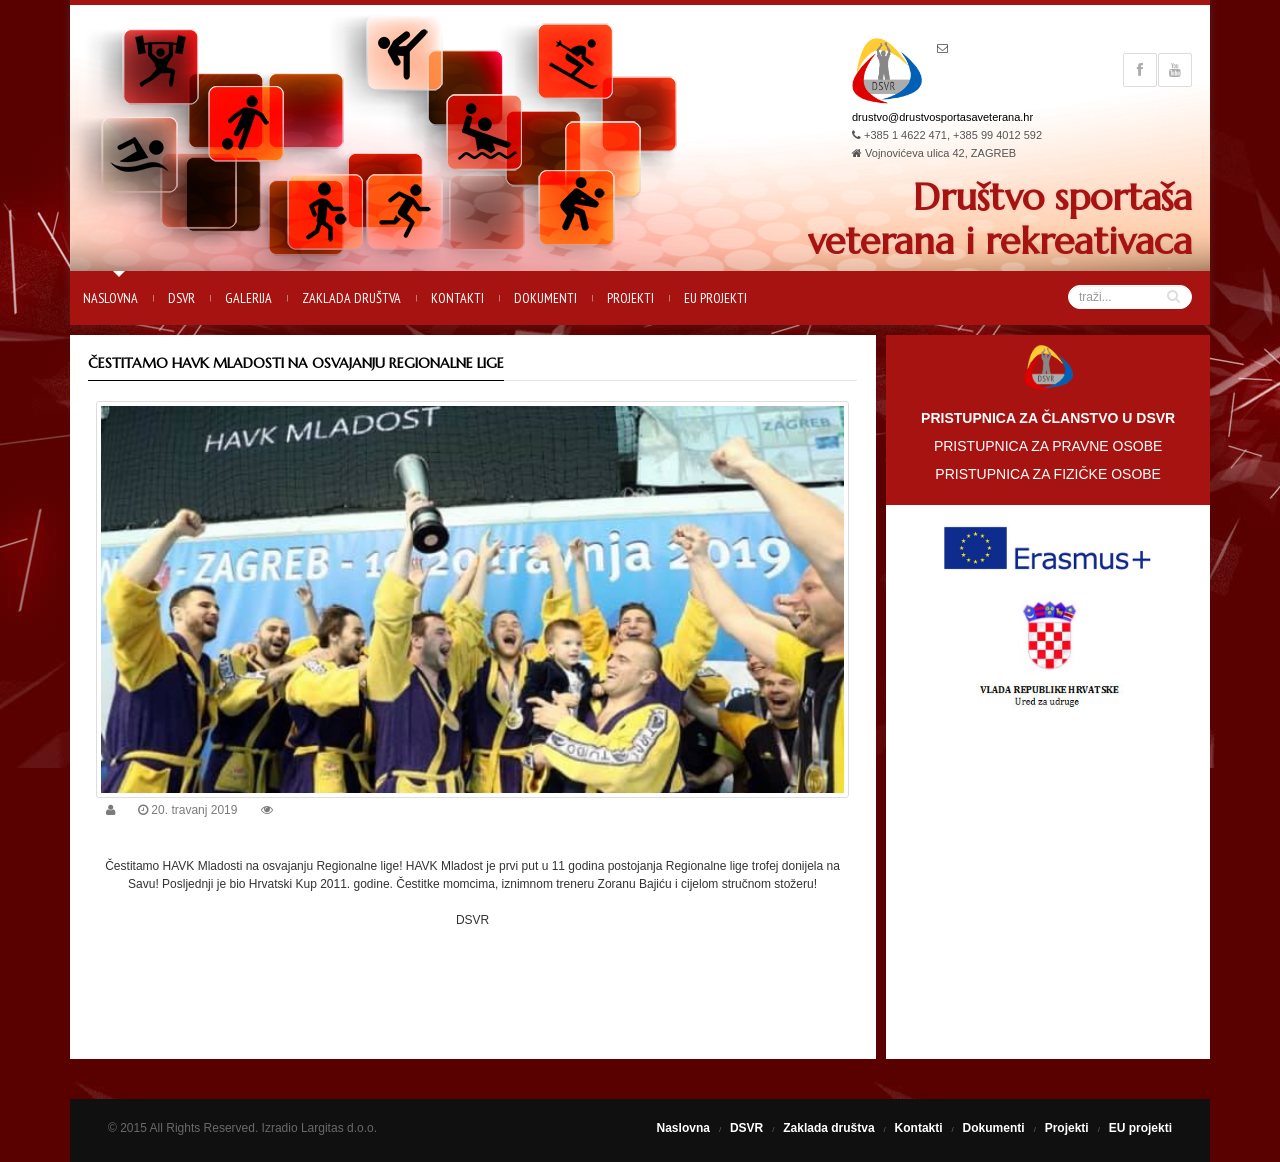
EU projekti (715, 298)
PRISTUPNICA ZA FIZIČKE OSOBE (1048, 474)
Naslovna (110, 298)
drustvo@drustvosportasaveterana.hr (942, 117)
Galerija (248, 298)
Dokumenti (545, 298)
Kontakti (457, 298)
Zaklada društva (351, 298)
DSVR (181, 298)
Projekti (630, 298)
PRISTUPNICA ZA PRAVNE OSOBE (1048, 446)
